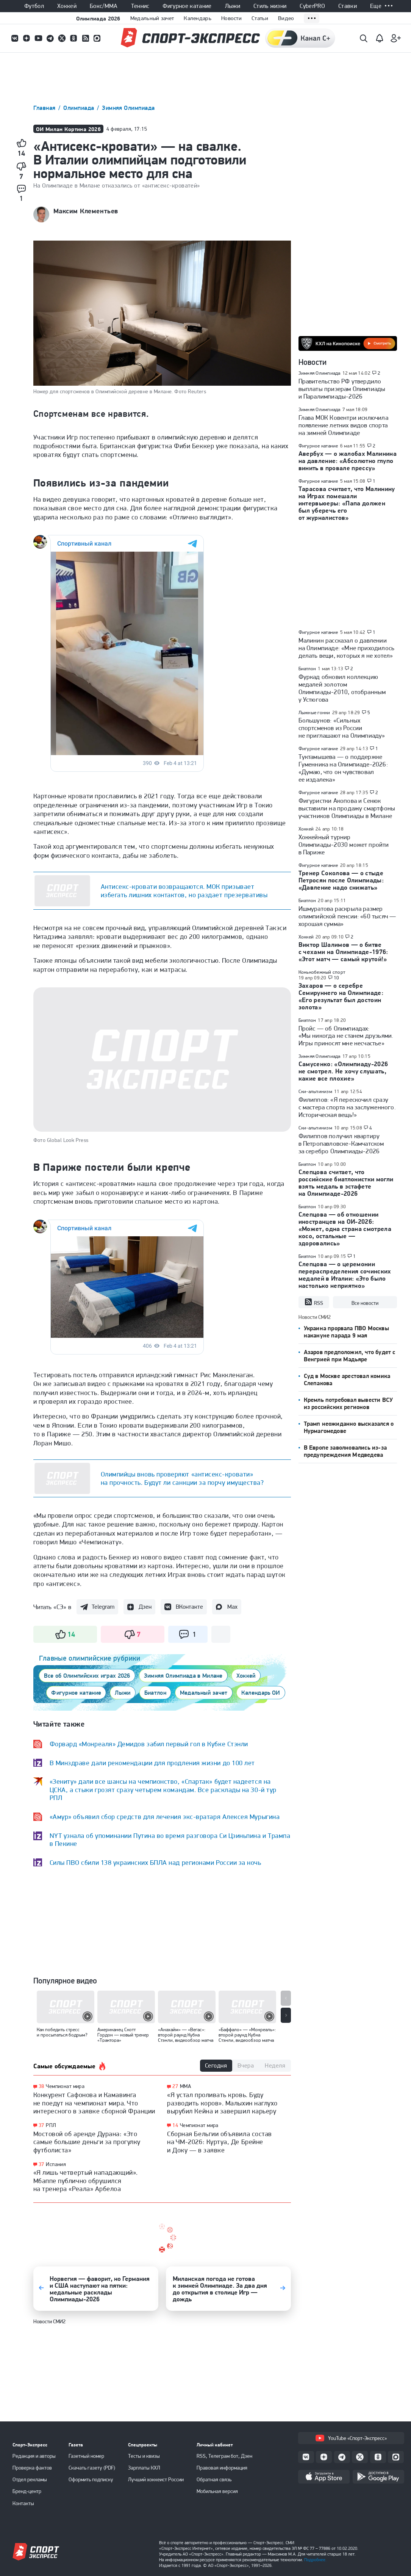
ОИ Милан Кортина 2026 (68, 129)
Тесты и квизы (144, 2456)
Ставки (347, 6)
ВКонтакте (189, 1606)
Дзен (145, 1606)
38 (41, 2086)
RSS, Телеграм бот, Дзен (224, 2456)
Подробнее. (315, 2559)
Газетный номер (86, 2456)
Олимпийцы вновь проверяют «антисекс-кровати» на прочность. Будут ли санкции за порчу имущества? (182, 1478)
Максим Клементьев (85, 211)
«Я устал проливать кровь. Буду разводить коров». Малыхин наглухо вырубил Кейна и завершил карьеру (222, 2103)
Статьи (260, 18)
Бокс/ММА (104, 6)
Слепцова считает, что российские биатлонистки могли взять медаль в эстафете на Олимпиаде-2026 (346, 1182)
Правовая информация (222, 2468)
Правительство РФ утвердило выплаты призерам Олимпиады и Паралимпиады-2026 (342, 388)
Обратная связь (214, 2479)
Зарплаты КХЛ (144, 2468)
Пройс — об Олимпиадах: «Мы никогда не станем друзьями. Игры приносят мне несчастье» (346, 1035)
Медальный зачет (152, 18)
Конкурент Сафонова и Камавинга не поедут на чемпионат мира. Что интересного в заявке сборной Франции (94, 2103)
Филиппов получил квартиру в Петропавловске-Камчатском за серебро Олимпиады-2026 (341, 1143)
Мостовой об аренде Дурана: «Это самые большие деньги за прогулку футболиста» (87, 2142)
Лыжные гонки (314, 712)
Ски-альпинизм (315, 1091)
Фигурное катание (187, 6)
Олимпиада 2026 (98, 18)
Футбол (34, 6)
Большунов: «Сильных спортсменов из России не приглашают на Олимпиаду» (341, 727)
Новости (231, 18)
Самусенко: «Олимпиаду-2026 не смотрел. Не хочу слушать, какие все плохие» (343, 1071)
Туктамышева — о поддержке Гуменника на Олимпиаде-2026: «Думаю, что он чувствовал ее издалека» (343, 768)
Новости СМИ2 (49, 2321)
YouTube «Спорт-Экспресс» (351, 2438)
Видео (286, 18)
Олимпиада (79, 107)
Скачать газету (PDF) (92, 2468)
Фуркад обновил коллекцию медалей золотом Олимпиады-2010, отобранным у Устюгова (342, 688)
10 (336, 978)
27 (175, 2086)
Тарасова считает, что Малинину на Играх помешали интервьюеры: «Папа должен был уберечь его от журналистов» (346, 503)
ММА (185, 2086)
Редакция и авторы (34, 2456)
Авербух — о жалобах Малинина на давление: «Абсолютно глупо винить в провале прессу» (347, 461)
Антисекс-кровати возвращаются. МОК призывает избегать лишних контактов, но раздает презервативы (184, 890)
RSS (314, 1302)
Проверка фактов (32, 2468)
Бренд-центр (27, 2491)
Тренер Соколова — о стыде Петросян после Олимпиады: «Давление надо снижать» (341, 880)
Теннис (140, 6)
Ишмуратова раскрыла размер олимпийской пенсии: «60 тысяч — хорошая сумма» (347, 916)
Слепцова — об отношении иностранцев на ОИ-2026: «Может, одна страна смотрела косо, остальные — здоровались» (345, 1229)
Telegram (103, 1606)
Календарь (197, 18)
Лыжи (232, 6)
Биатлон (307, 668)
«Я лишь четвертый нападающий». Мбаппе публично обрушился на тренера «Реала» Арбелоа (85, 2180)
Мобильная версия (217, 2491)
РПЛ (51, 2125)
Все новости (365, 1303)
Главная (45, 107)
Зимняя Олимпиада (128, 107)
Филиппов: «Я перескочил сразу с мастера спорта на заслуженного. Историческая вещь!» (347, 1107)
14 (175, 2125)
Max (232, 1606)
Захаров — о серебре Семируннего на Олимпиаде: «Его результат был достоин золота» (341, 996)
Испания (56, 2164)
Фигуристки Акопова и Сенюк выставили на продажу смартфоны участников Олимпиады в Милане (346, 808)
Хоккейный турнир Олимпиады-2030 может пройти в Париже (343, 844)
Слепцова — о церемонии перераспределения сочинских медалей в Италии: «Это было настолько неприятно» (344, 1274)
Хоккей (67, 6)
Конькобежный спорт (321, 972)
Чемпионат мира (65, 2086)
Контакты (23, 2503)
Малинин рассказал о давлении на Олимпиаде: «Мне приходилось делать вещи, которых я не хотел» (346, 648)
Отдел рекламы (30, 2479)
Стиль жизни (270, 6)
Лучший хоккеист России (156, 2479)
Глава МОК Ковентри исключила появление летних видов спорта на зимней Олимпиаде (343, 425)
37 (41, 2125)
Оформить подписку (91, 2479)
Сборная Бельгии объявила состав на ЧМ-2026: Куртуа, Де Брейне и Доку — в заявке (219, 2142)
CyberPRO (312, 6)
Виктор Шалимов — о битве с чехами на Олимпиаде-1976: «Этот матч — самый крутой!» (343, 952)
